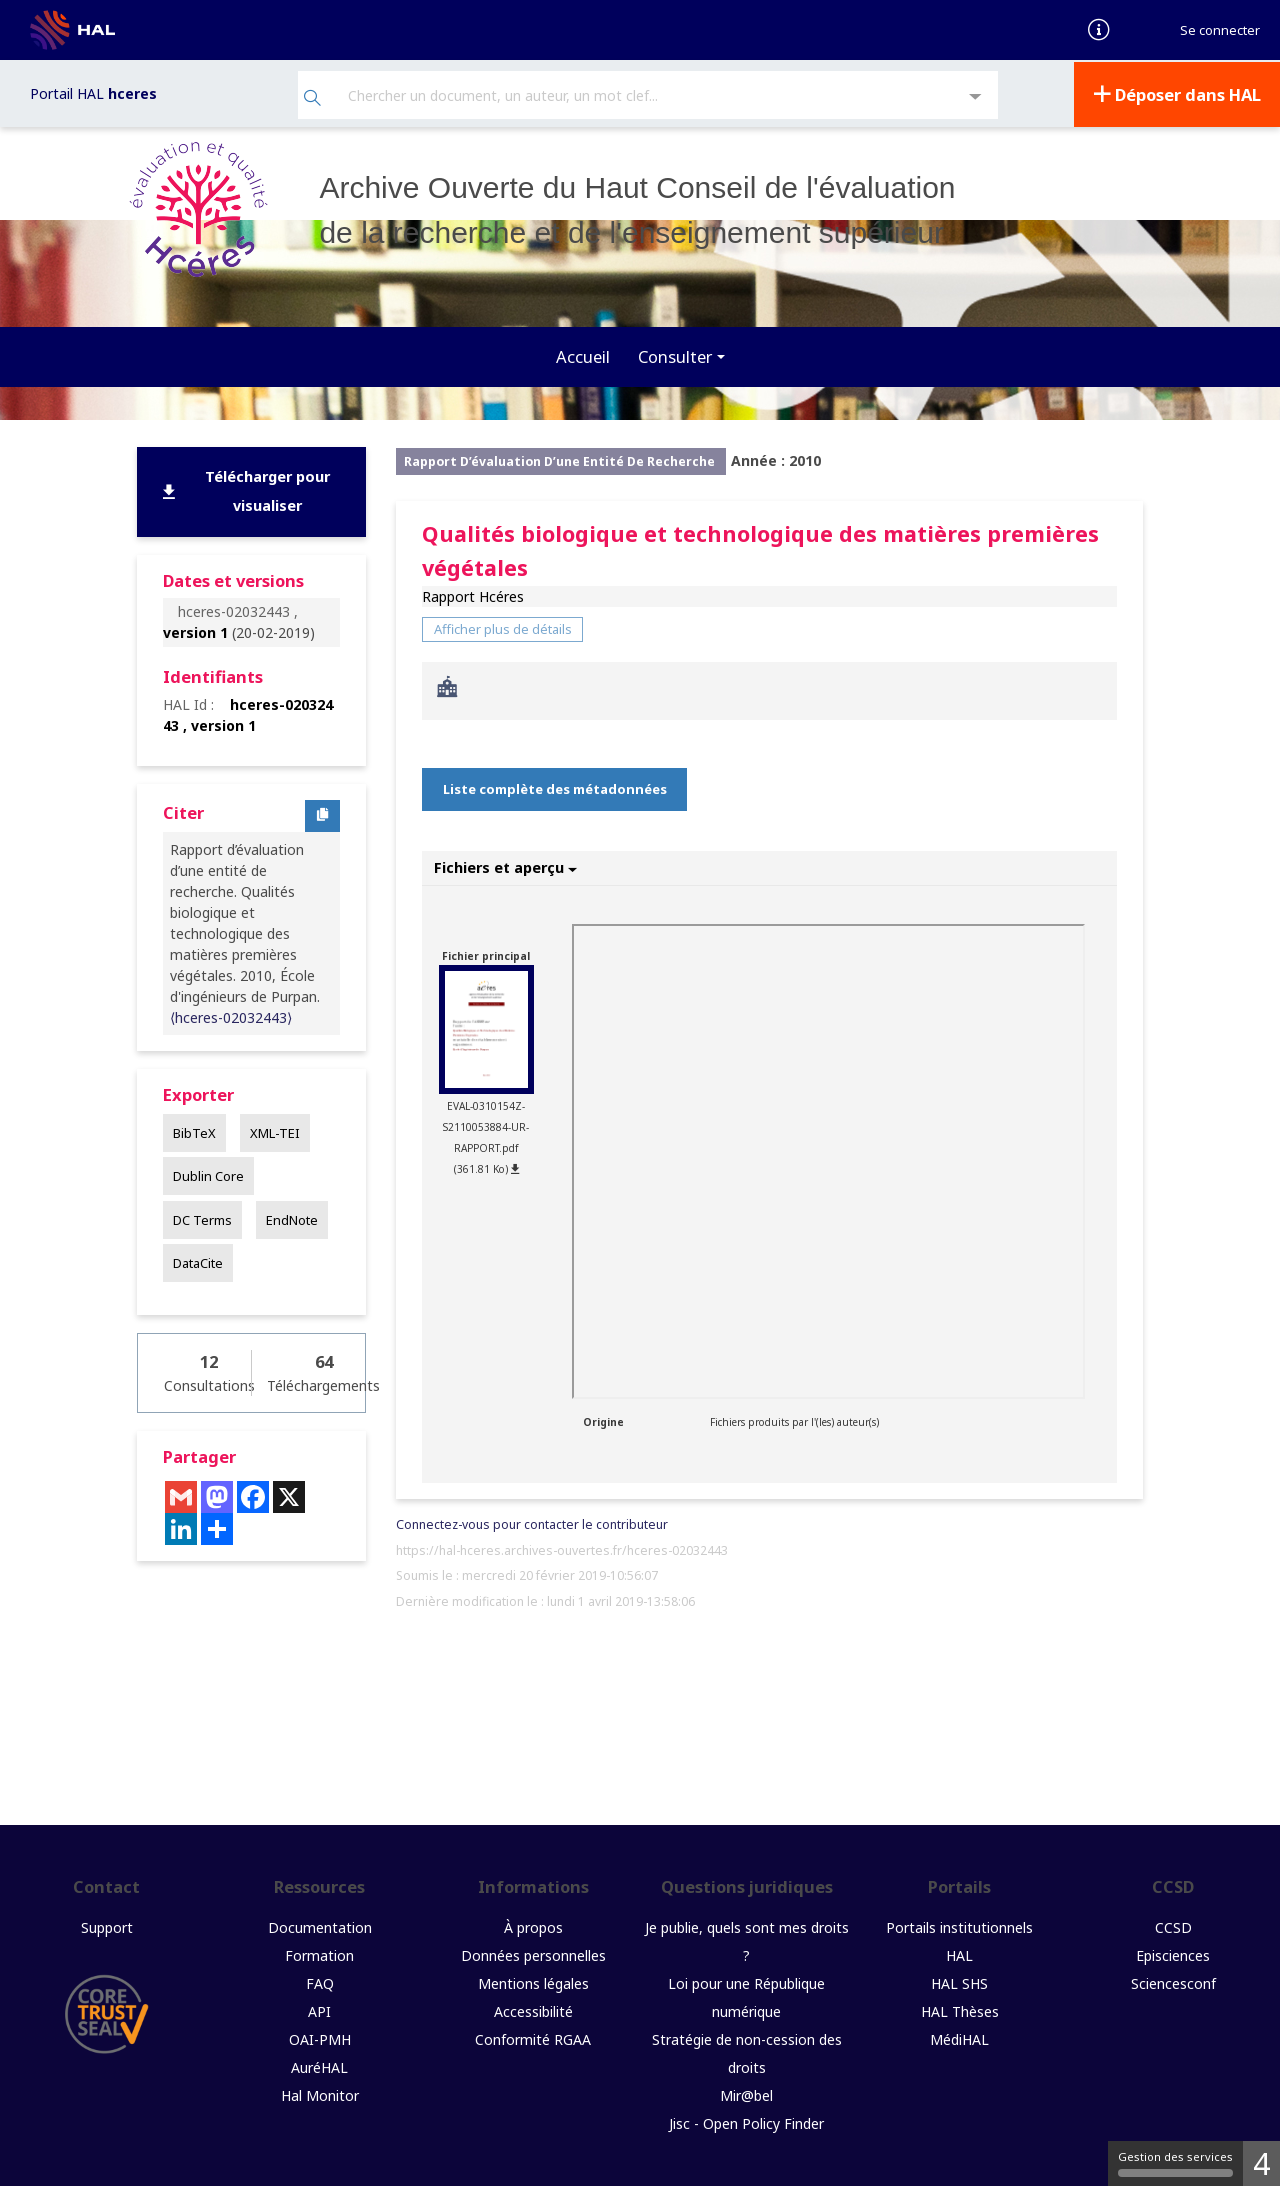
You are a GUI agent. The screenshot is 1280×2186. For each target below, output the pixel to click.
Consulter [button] (675, 354)
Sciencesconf (1173, 1981)
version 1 (195, 630)
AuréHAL (319, 2065)
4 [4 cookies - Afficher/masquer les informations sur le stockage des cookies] (1261, 2163)
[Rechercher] (312, 98)
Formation (319, 1953)
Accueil (583, 354)
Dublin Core (208, 1174)
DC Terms (202, 1217)
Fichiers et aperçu (505, 865)
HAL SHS (959, 1981)
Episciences (1173, 1953)
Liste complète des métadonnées (555, 787)
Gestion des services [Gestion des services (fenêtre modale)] (1175, 2163)
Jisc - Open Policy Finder (746, 2121)
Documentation (320, 1925)
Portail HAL (93, 92)
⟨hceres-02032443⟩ (231, 1015)
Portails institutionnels (959, 1925)
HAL (959, 1953)
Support (107, 1925)
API (319, 2009)
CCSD (1173, 1925)
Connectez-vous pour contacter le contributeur (532, 1522)
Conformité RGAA (533, 2037)
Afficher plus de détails (503, 627)
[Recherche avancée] (975, 96)
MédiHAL (959, 2037)
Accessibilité (533, 2009)
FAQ (320, 1981)
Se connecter (1220, 30)
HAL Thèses (960, 2009)
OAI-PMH (320, 2037)
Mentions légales (533, 1981)
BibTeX (194, 1131)
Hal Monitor (320, 2093)
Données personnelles (533, 1953)
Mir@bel (746, 2093)
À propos (533, 1925)
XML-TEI (275, 1131)
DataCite (198, 1261)
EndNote (292, 1217)
